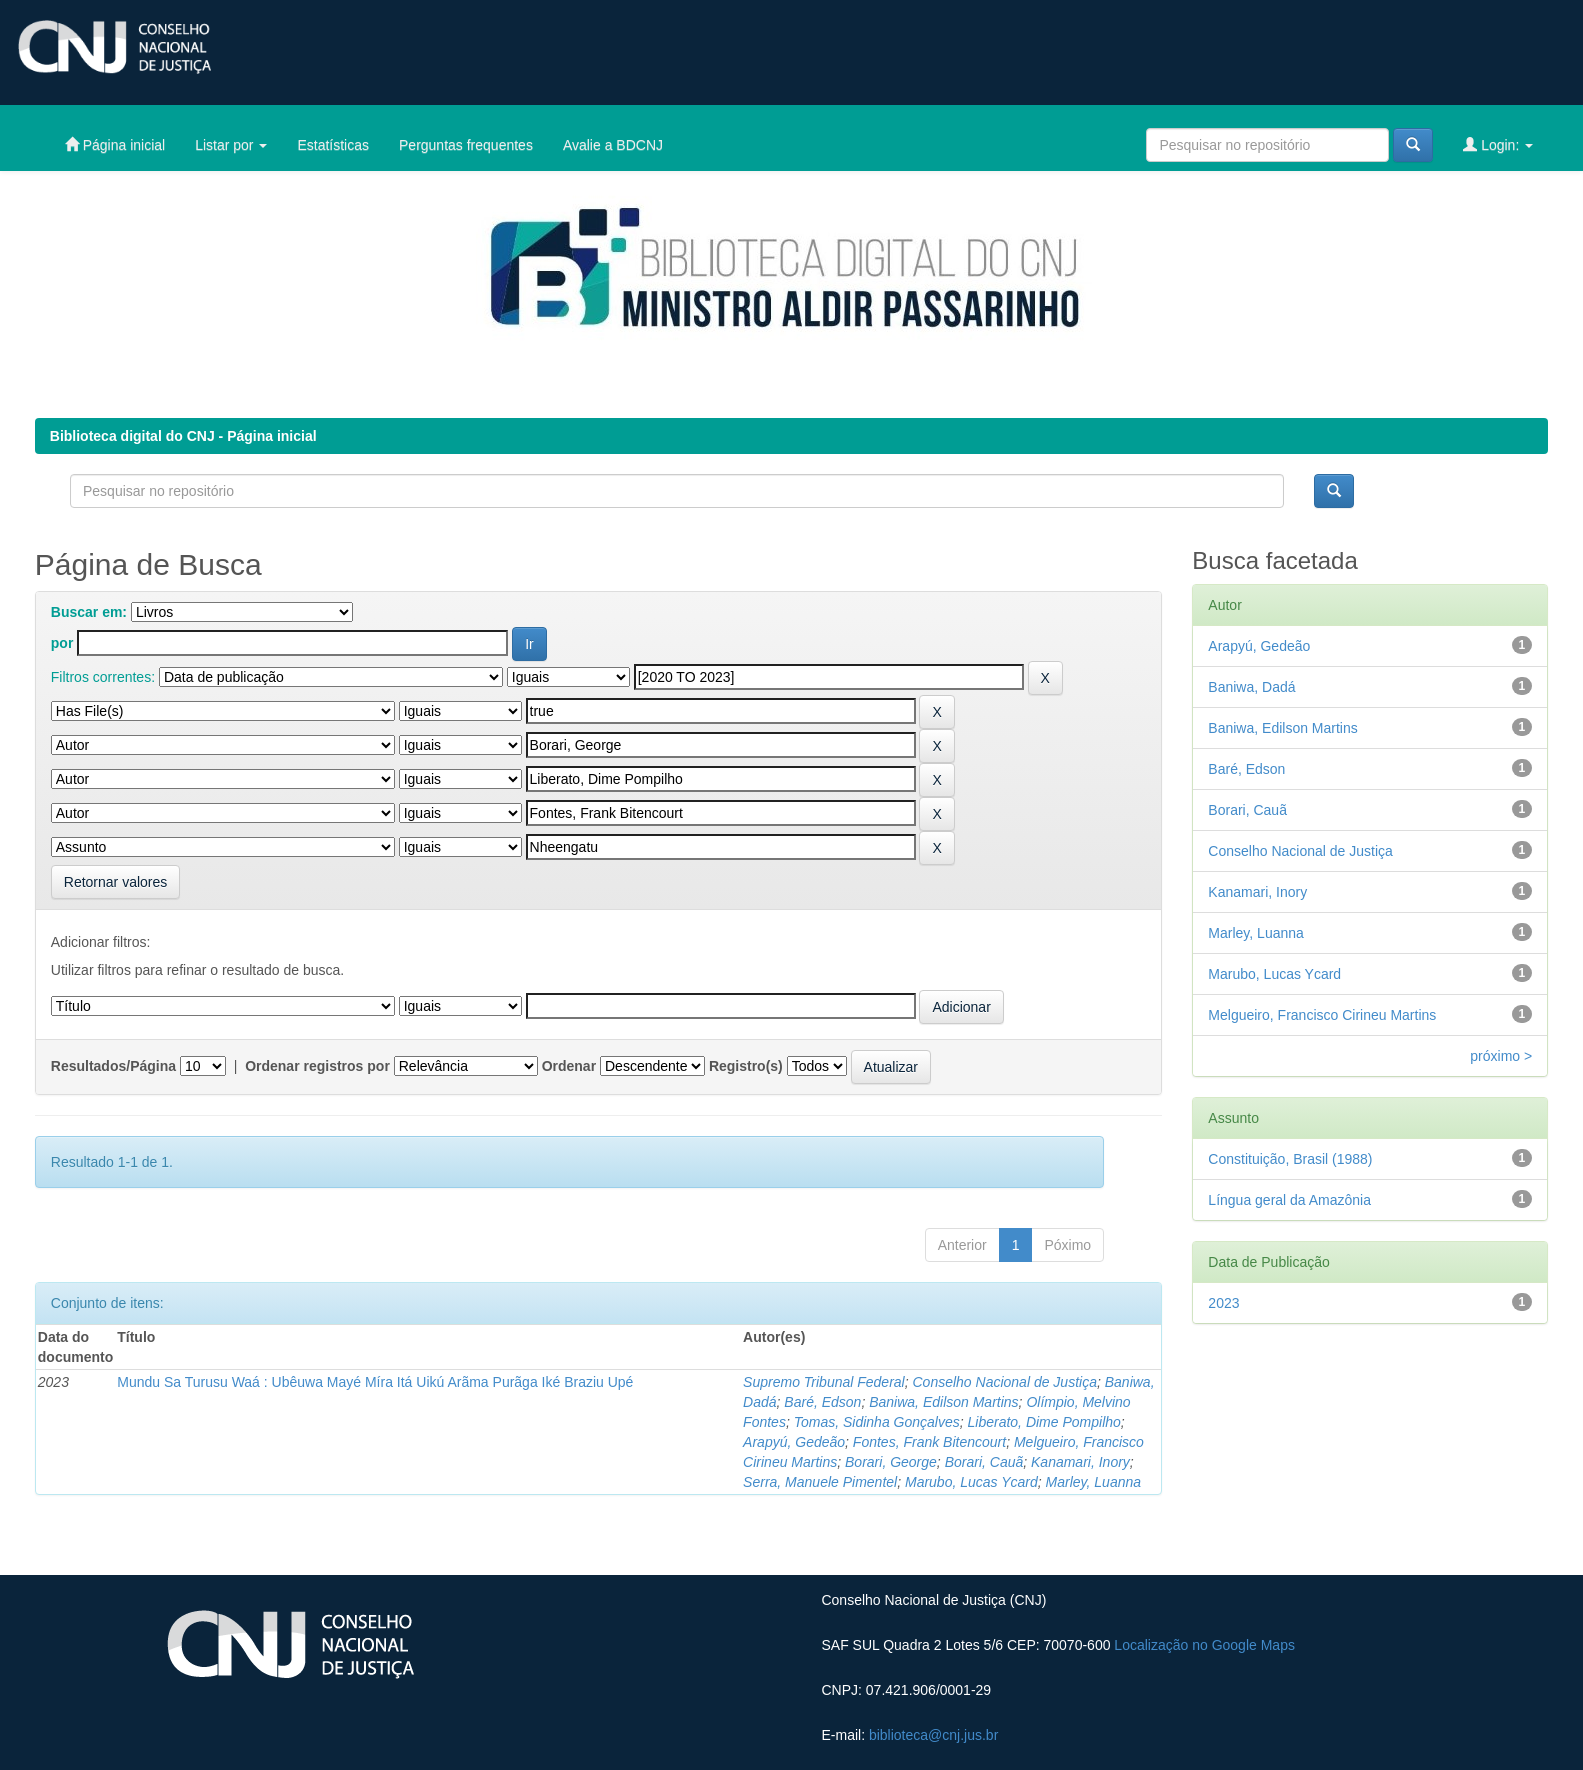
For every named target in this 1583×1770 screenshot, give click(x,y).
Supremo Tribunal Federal (824, 1382)
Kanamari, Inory (1080, 1462)
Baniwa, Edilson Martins (943, 1402)
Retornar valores (116, 882)
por (62, 643)
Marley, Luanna (1093, 1482)
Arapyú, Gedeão (794, 1442)
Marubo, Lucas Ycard (971, 1482)
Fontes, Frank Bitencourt (929, 1442)
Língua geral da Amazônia (1289, 1200)
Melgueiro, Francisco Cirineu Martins (1322, 1015)
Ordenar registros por (317, 1066)
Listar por (231, 145)
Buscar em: (89, 612)
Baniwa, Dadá (1251, 687)
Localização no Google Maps (1204, 1645)
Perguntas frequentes (466, 145)
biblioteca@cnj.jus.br (933, 1735)
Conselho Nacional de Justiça (1005, 1382)
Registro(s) (746, 1066)
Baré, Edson (822, 1402)
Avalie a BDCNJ (613, 145)
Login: (1498, 144)
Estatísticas (333, 145)
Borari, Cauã (984, 1462)
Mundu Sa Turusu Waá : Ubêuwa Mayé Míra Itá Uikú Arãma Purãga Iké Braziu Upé (375, 1382)
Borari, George (891, 1462)
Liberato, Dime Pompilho (1044, 1422)
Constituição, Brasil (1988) (1290, 1159)
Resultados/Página (113, 1066)
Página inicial (115, 144)
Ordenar (569, 1066)
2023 (1223, 1303)
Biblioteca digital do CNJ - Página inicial (183, 436)
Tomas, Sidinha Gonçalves (877, 1422)
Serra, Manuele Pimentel (820, 1482)
